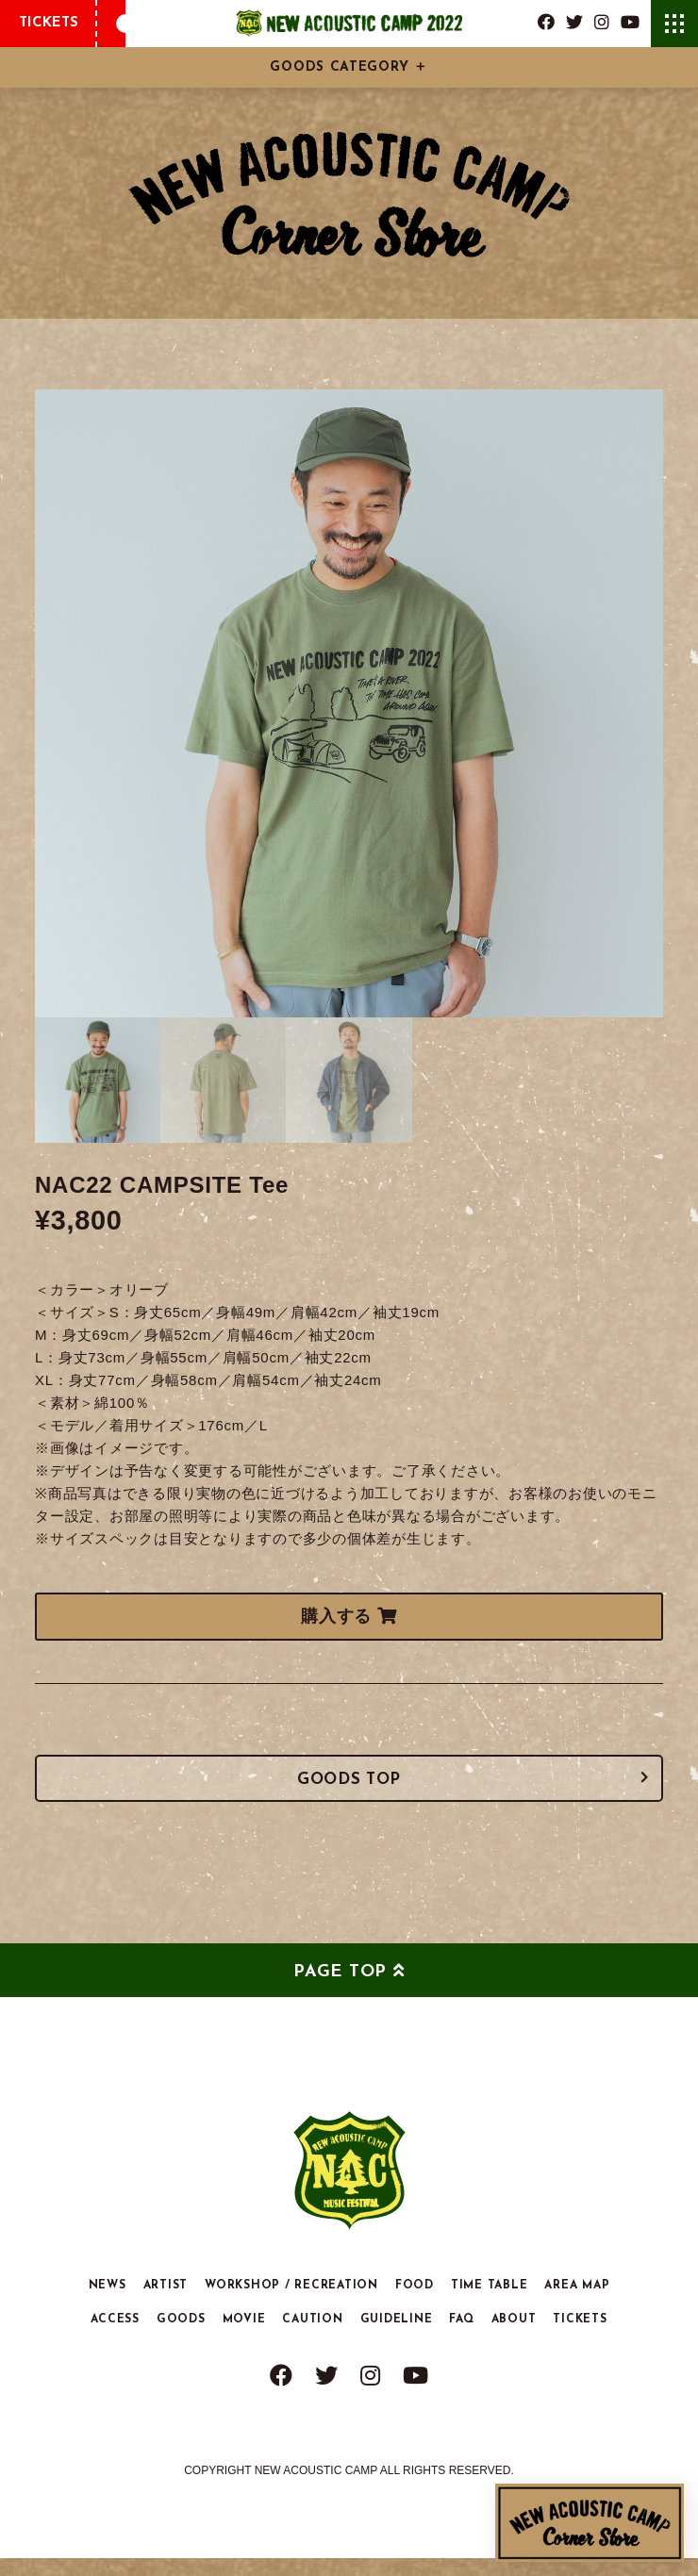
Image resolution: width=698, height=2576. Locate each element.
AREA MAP (576, 2303)
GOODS (181, 2338)
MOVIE (244, 2338)
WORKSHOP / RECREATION (291, 2303)
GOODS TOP (349, 1790)
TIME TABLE (489, 2303)
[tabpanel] (349, 703)
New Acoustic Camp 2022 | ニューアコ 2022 (349, 23)
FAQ (461, 2338)
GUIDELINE (396, 2338)
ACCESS (115, 2338)
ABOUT (514, 2338)
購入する (349, 1616)
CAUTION (312, 2338)
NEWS (107, 2303)
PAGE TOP (340, 1990)
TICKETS (48, 23)
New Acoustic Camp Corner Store (589, 2523)
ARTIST (166, 2303)
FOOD (414, 2303)
